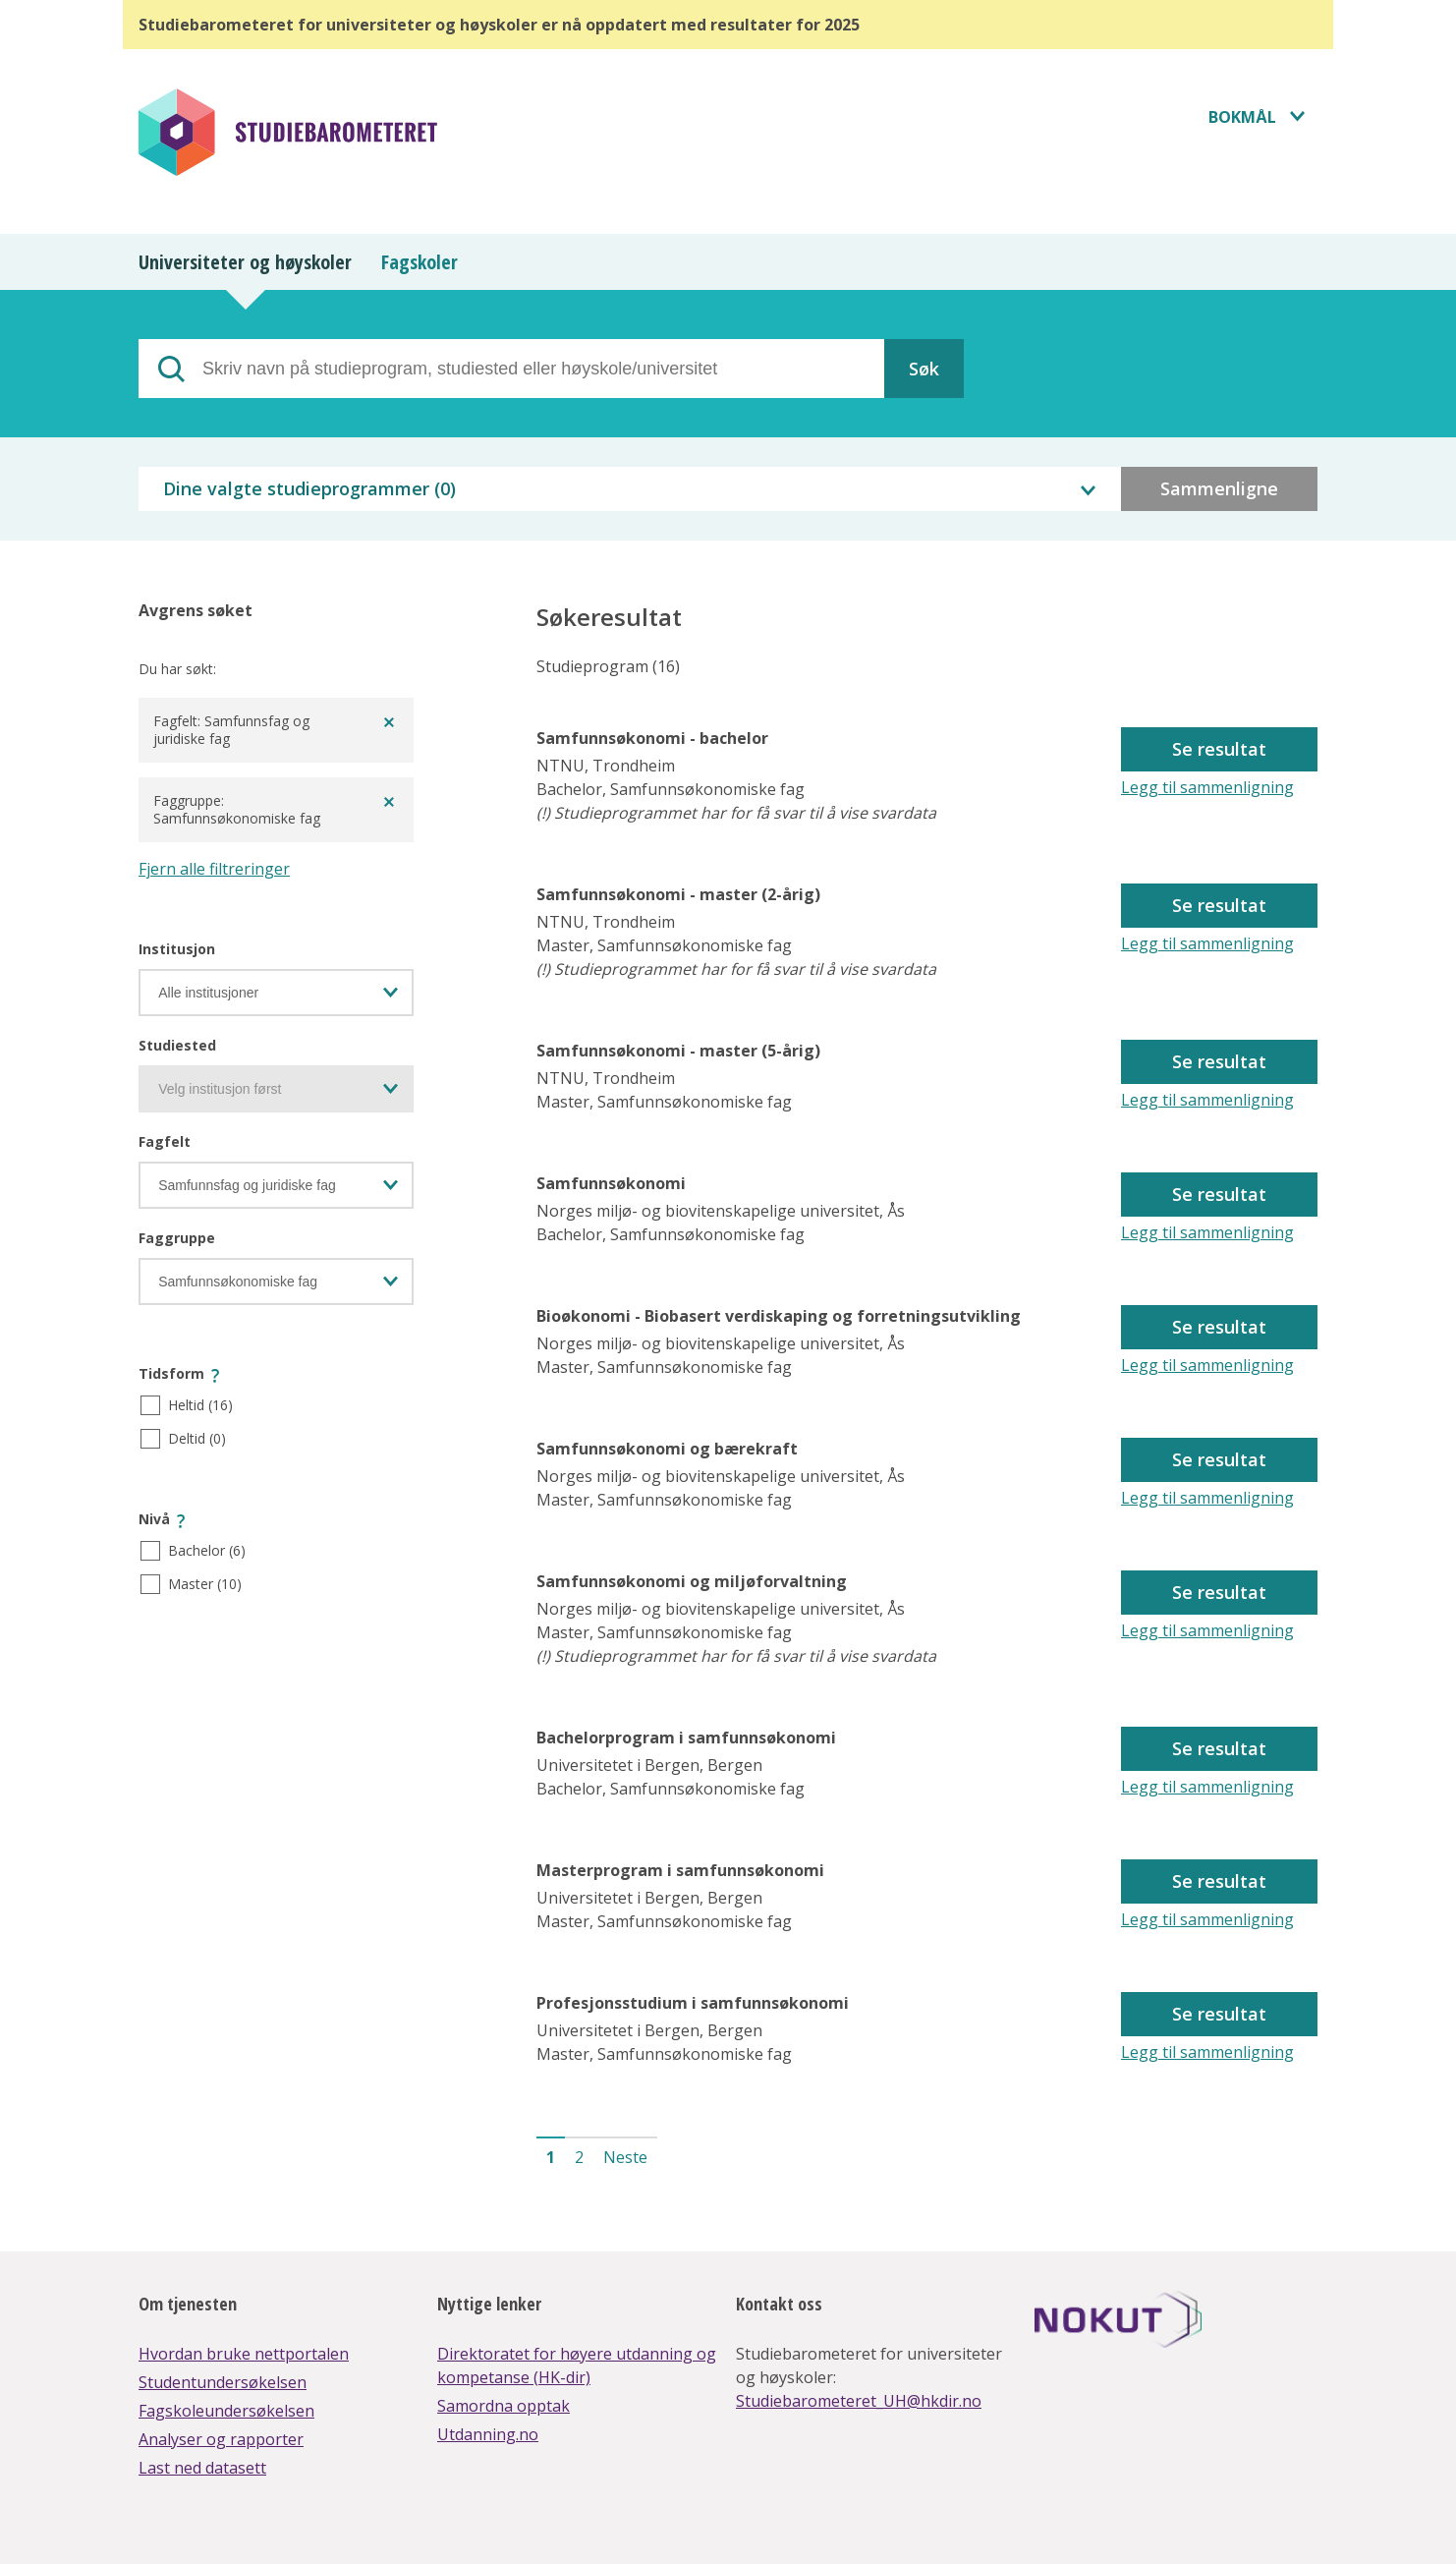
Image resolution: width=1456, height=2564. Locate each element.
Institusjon (177, 949)
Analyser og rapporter (221, 2439)
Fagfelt (165, 1141)
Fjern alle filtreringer (214, 869)
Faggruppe (177, 1237)
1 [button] (550, 2157)
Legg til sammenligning (1207, 787)
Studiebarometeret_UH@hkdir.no (858, 2401)
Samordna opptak (503, 2406)
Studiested (177, 1045)
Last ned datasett (202, 2468)
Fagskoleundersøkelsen (226, 2411)
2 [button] (579, 2157)
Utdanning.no (487, 2434)
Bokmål (1242, 117)
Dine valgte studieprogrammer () (309, 488)
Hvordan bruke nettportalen (244, 2354)
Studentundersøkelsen (223, 2382)
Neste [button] (625, 2157)
